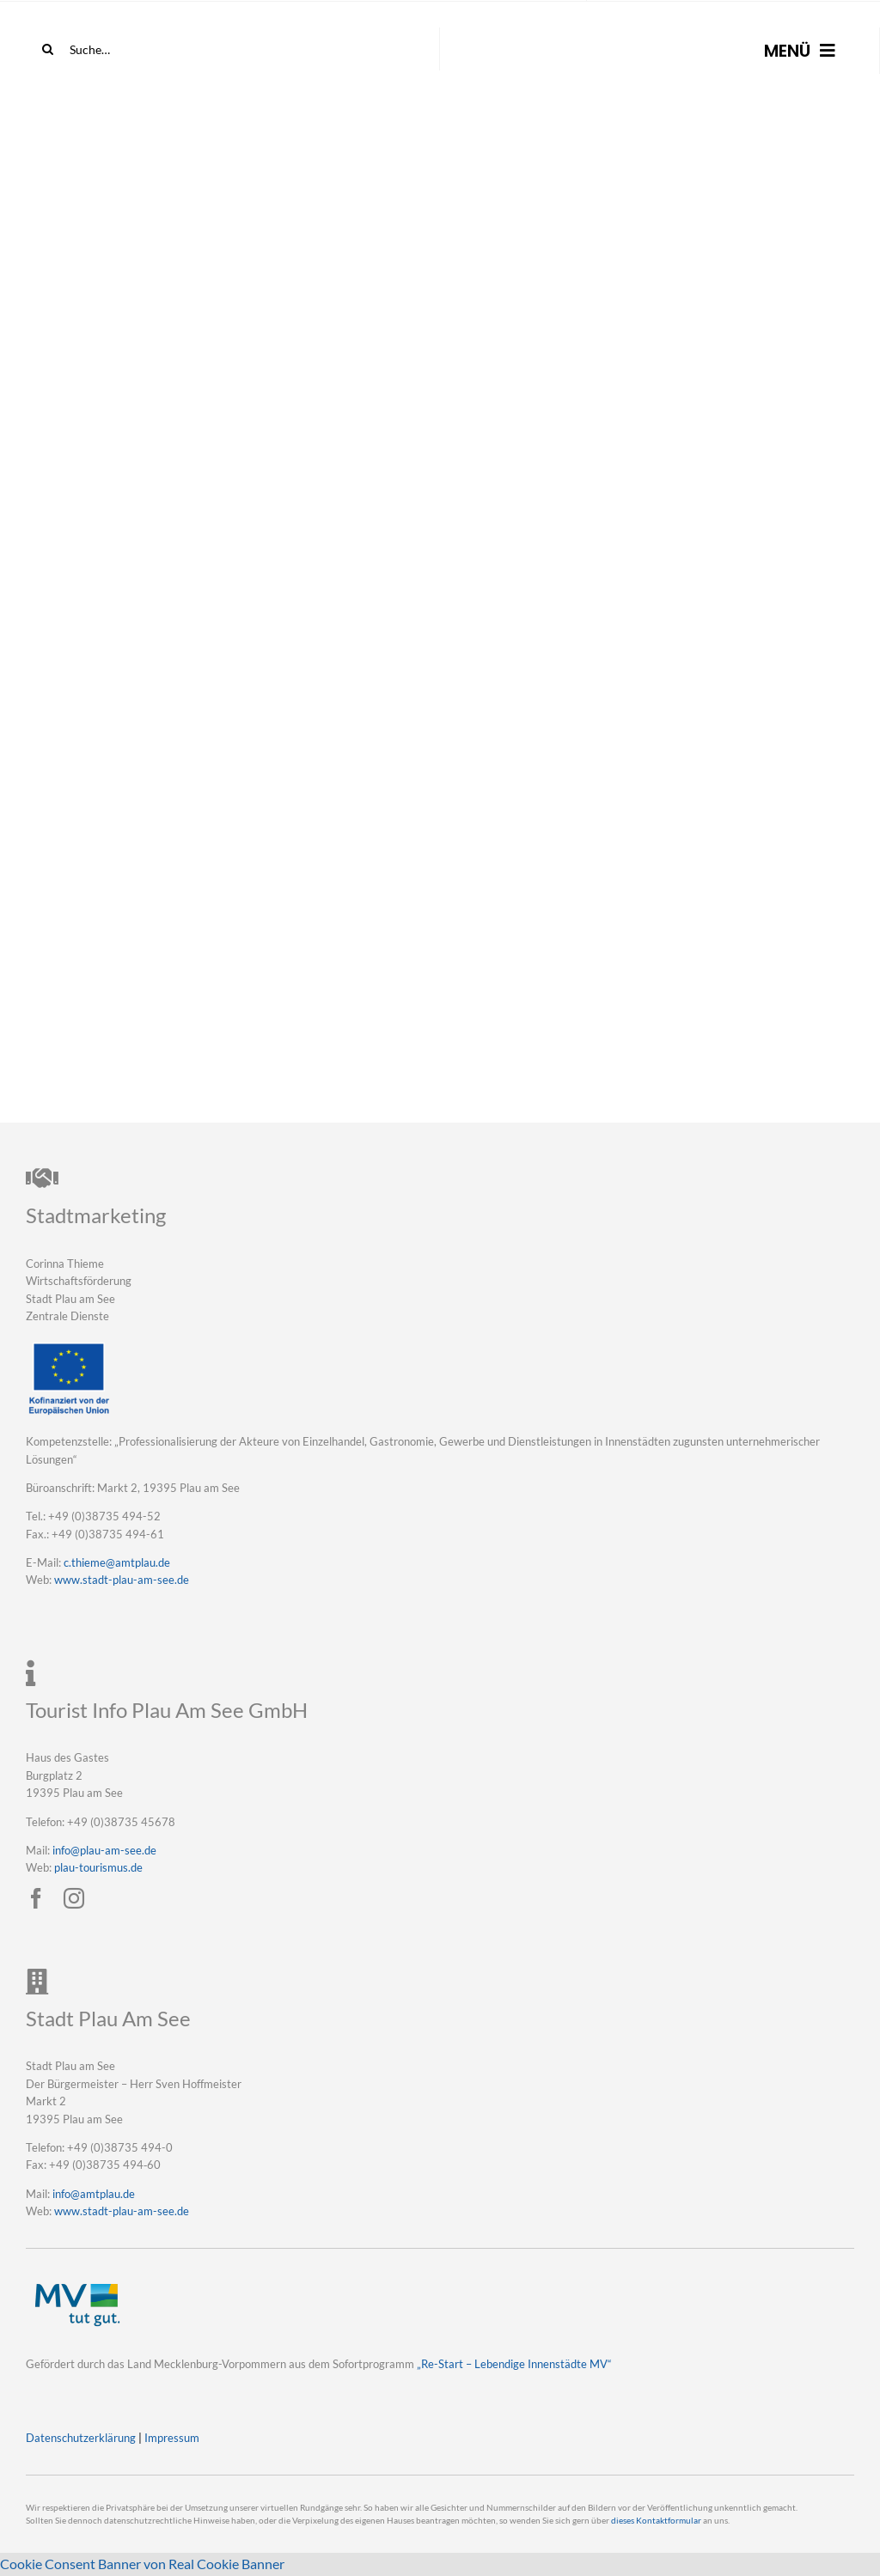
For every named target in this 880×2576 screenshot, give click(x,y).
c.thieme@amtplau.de (117, 1562)
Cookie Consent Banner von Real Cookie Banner (142, 2563)
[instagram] (74, 1898)
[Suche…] (123, 48)
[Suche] (47, 48)
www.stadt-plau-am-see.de (121, 1579)
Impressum (171, 2438)
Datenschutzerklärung (81, 2438)
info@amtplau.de (93, 2194)
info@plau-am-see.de (104, 1850)
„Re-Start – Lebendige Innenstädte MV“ (514, 2364)
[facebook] (36, 1898)
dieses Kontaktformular (656, 2520)
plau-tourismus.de (98, 1867)
